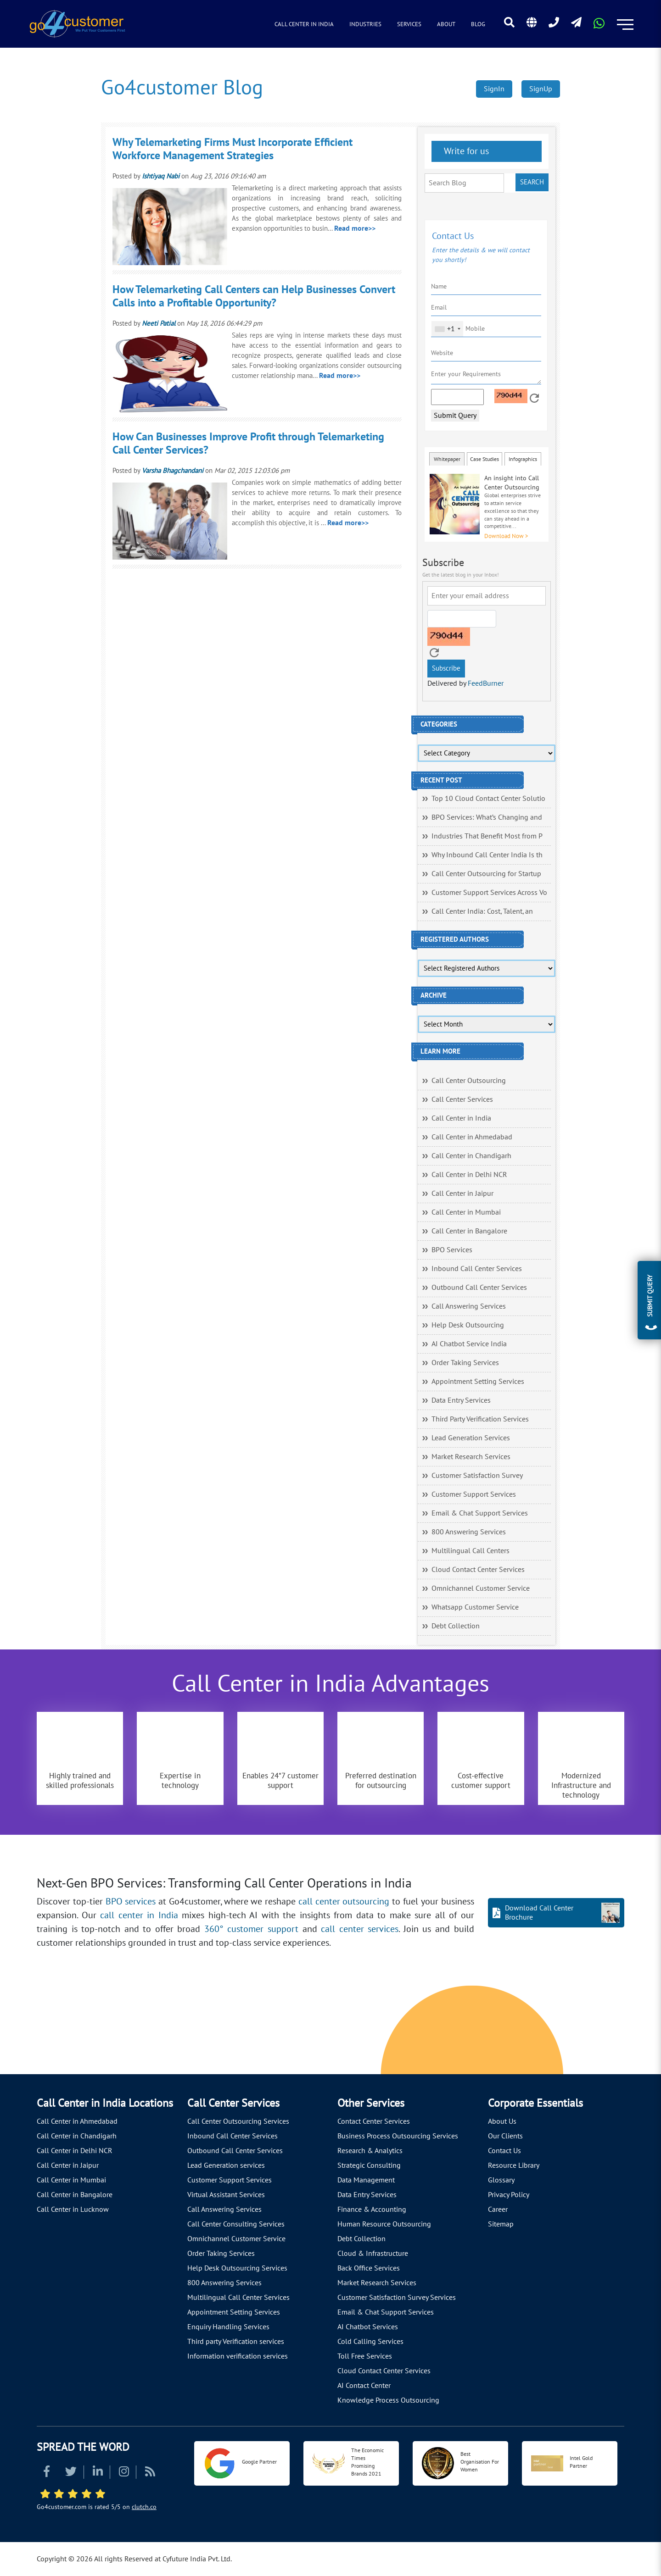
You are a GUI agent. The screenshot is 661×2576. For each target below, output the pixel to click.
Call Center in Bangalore (469, 1231)
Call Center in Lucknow (73, 2209)
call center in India (139, 1915)
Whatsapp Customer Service (475, 1607)
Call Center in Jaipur (462, 1193)
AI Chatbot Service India (469, 1344)
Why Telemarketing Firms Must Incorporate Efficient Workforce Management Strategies (232, 149)
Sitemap (501, 2224)
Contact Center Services (373, 2121)
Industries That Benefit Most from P (487, 836)
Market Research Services (470, 1457)
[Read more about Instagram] (124, 2473)
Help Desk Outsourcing (467, 1325)
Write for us (465, 151)
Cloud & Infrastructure (372, 2253)
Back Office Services (368, 2268)
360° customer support (251, 1929)
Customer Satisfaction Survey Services (396, 2297)
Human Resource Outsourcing (384, 2224)
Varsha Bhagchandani (172, 470)
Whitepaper (447, 459)
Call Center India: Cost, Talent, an (482, 911)
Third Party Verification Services (480, 1419)
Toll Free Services (364, 2356)
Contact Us (504, 2151)
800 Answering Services (468, 1532)
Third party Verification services (235, 2341)
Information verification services (237, 2356)
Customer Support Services (473, 1494)
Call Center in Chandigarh (471, 1156)
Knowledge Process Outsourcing (388, 2400)
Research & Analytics (370, 2151)
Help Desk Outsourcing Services (237, 2268)
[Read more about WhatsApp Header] (599, 26)
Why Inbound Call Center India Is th (487, 855)
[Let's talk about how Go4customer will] (506, 2032)
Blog (478, 24)
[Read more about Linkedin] (98, 2473)
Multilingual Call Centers (470, 1551)
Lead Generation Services (470, 1438)
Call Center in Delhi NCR (469, 1175)
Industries (365, 24)
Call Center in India (304, 24)
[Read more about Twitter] (71, 2473)
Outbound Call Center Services (479, 1287)
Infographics (523, 459)
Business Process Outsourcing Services (397, 2136)
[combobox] (447, 329)
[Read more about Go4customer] (77, 23)
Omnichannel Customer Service (480, 1588)
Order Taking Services (465, 1363)
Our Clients (505, 2136)
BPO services (131, 1901)
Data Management (366, 2180)
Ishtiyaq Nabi (160, 176)
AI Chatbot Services (367, 2327)
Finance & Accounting (371, 2209)
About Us (502, 2121)
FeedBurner (486, 683)
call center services (359, 1929)
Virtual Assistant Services (226, 2195)
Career (498, 2209)
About (446, 24)
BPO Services (451, 1250)
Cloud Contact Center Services (478, 1570)
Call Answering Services (468, 1306)
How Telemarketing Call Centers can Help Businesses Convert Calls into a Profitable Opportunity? (253, 296)
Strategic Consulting (369, 2165)
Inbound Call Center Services (476, 1269)
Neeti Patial (158, 323)
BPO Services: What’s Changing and (486, 817)
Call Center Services (462, 1099)
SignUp (540, 89)
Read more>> (354, 228)
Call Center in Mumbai (466, 1212)
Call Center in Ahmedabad (471, 1137)
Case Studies (484, 459)
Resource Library (513, 2165)
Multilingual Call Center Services (238, 2297)
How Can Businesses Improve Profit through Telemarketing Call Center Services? (248, 443)
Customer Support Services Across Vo (489, 892)
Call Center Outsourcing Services (238, 2121)
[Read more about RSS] (150, 2473)
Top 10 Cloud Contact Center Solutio (488, 798)
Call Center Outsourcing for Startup (486, 874)
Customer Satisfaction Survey (477, 1475)
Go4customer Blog (182, 88)
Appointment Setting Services (477, 1381)
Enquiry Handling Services (228, 2327)
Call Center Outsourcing (468, 1081)
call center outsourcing (344, 1901)
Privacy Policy (508, 2195)
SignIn (494, 89)
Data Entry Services (461, 1400)
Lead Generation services (226, 2165)
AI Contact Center (364, 2386)
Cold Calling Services (370, 2341)
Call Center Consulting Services (236, 2224)
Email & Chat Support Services (479, 1513)
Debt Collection (455, 1626)
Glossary (501, 2180)
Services (409, 24)
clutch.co (144, 2507)
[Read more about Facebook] (47, 2473)
